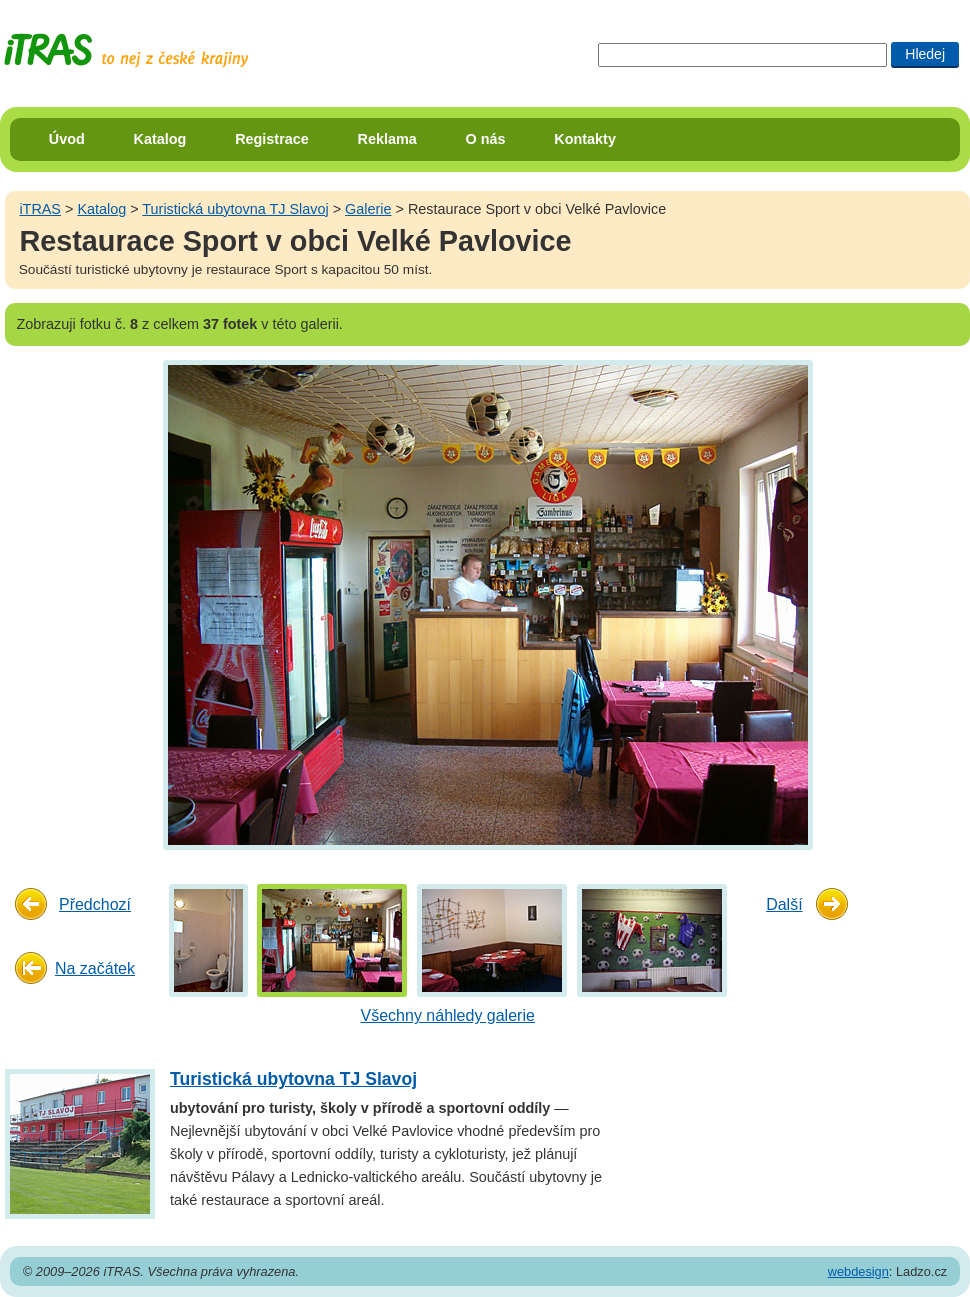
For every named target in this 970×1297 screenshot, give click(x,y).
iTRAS (40, 209)
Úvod (67, 139)
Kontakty (585, 139)
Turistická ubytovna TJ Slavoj (235, 209)
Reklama (387, 139)
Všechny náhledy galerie (448, 1015)
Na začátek (95, 968)
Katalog (160, 139)
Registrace (272, 139)
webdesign (858, 1271)
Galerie (368, 209)
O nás (486, 139)
